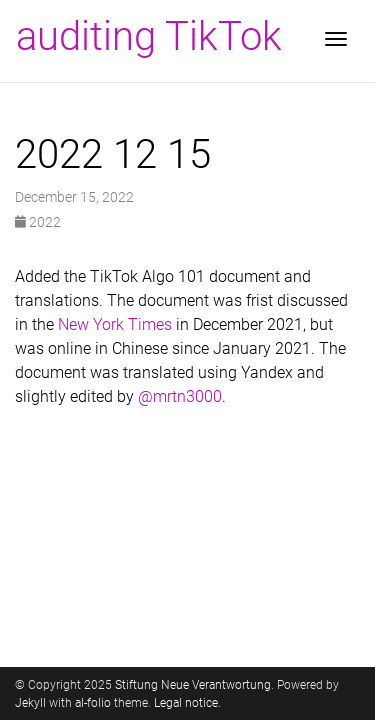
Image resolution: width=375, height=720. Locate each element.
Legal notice (186, 703)
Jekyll (30, 703)
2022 (38, 222)
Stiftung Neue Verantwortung (193, 685)
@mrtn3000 (180, 396)
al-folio (93, 703)
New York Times (115, 324)
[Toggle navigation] (336, 41)
